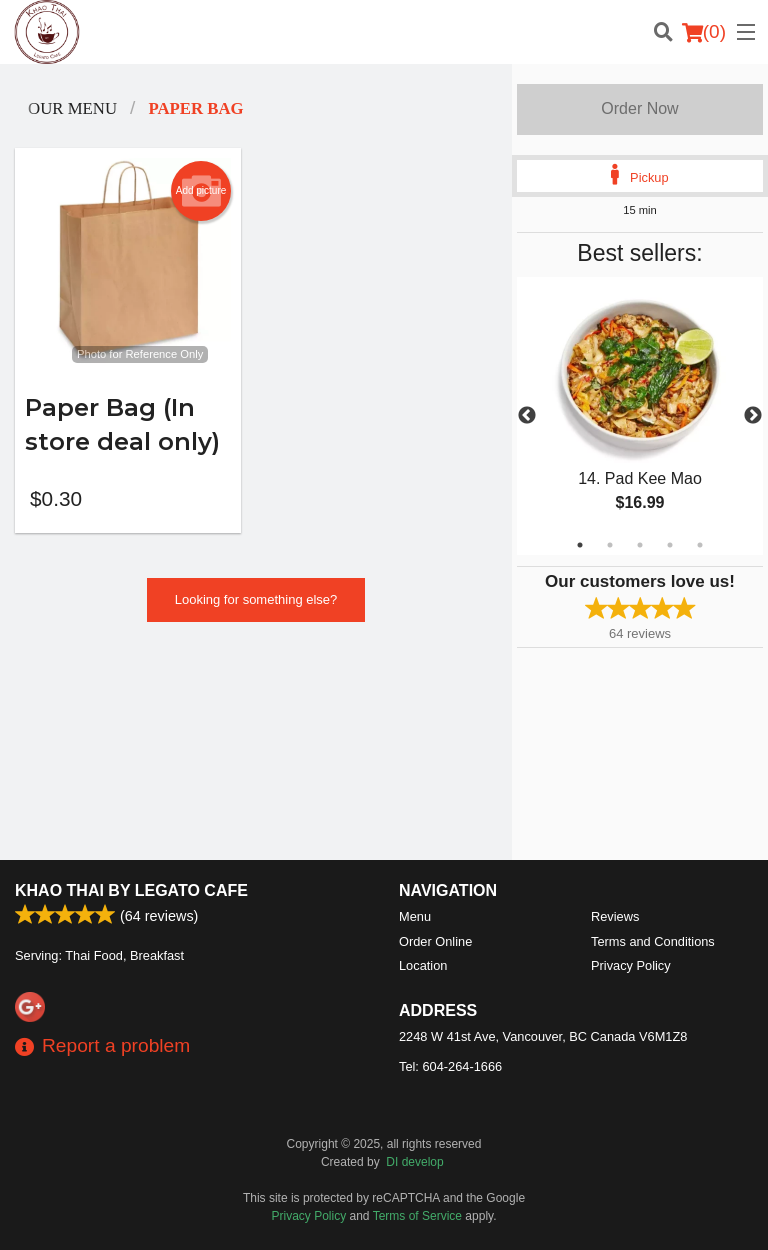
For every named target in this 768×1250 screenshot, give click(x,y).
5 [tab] (700, 545)
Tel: (450, 1066)
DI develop (414, 1162)
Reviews (615, 916)
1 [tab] (580, 545)
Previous (527, 416)
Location (423, 965)
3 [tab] (640, 545)
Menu (415, 916)
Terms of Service (417, 1216)
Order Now (639, 108)
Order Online (435, 941)
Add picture (201, 191)
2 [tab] (610, 545)
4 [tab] (670, 545)
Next (753, 416)
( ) (704, 32)
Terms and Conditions (653, 941)
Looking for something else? (256, 599)
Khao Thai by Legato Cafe (131, 890)
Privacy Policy (631, 965)
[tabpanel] (640, 416)
